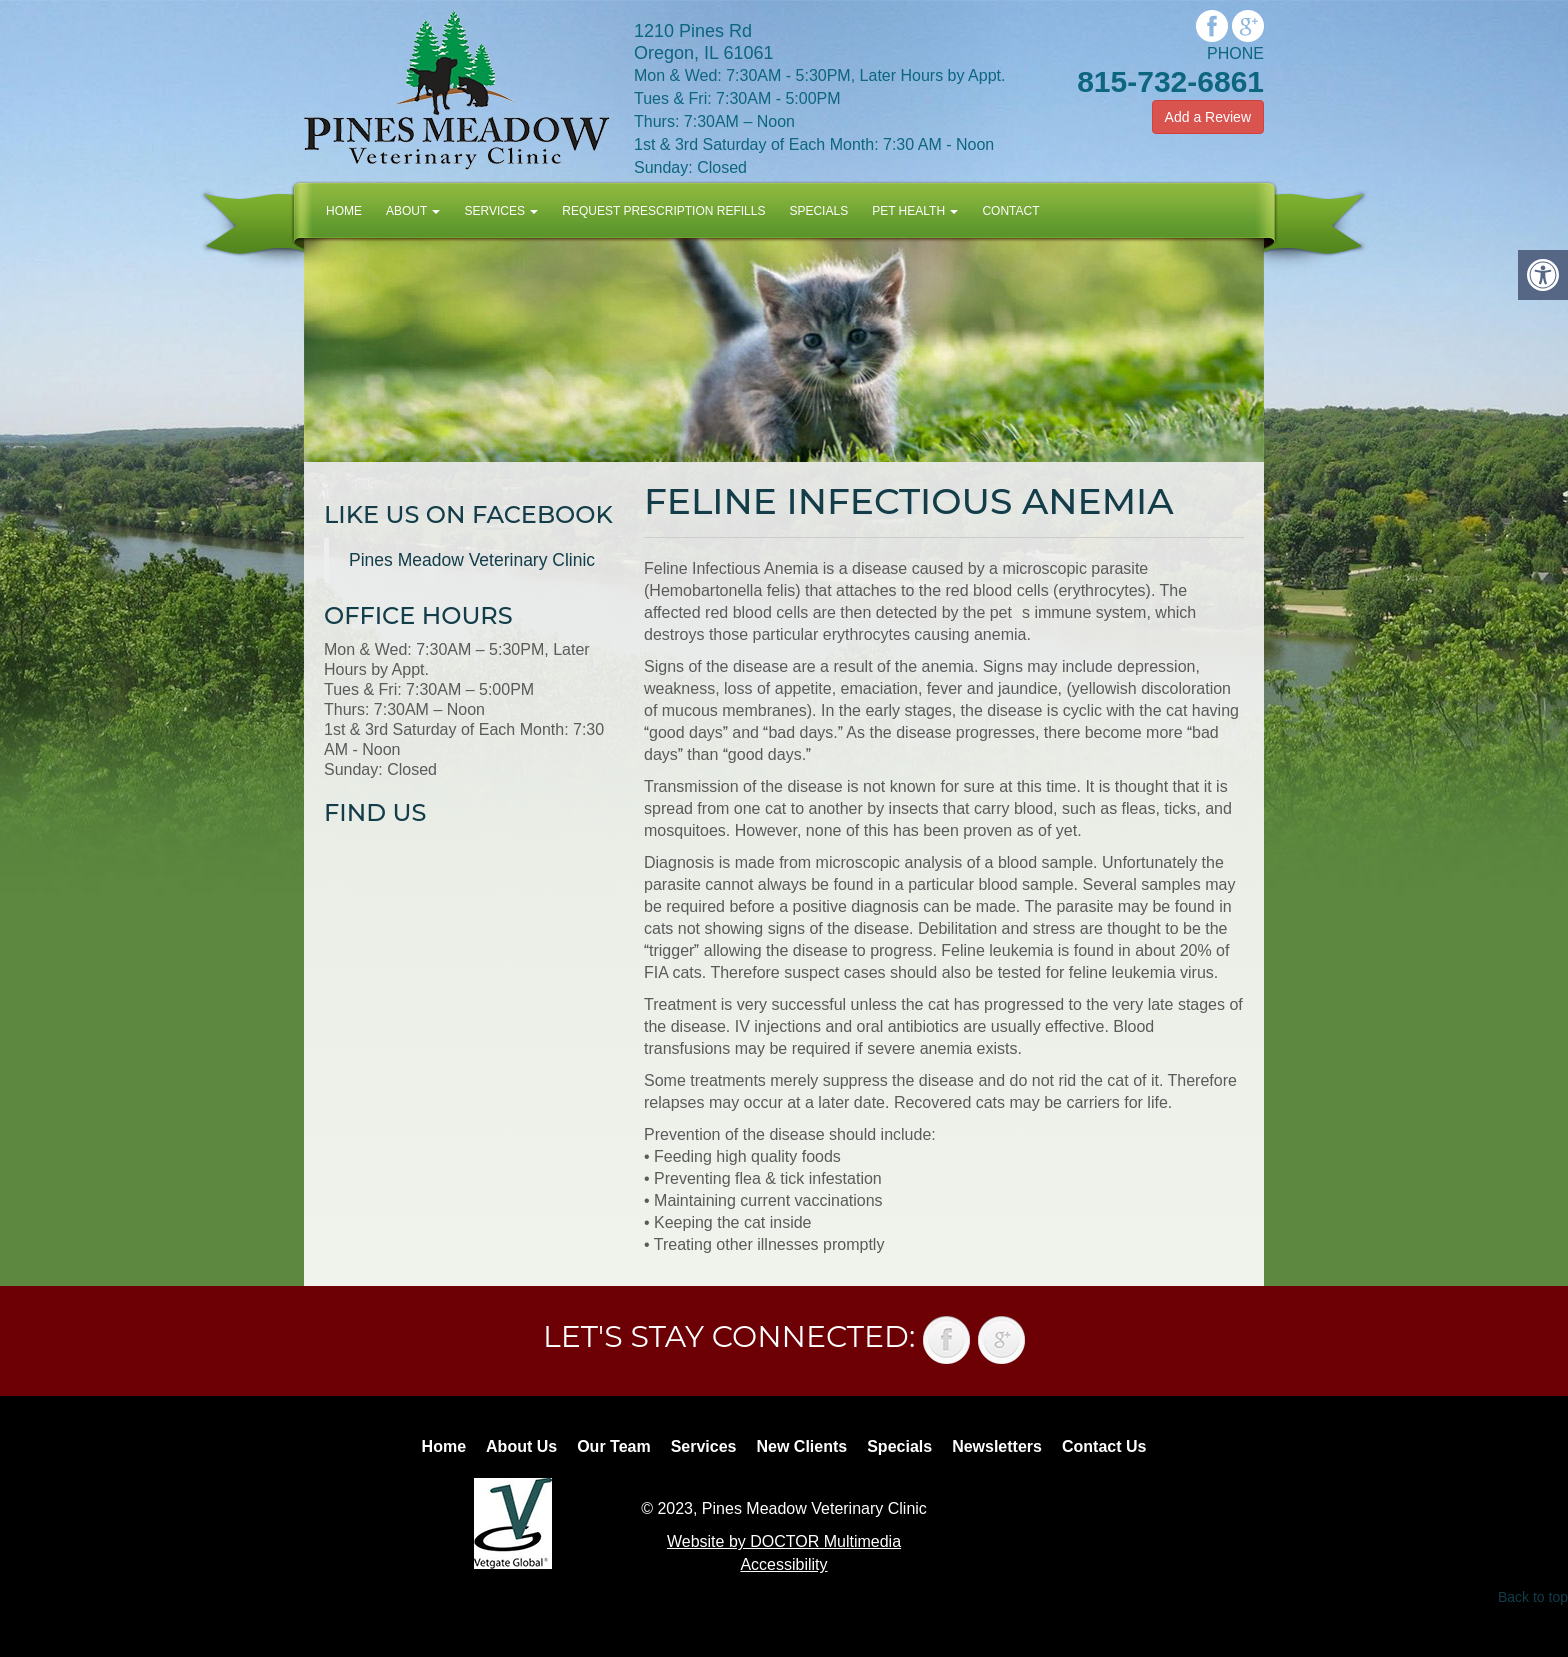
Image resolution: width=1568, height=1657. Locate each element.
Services (501, 211)
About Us (521, 1446)
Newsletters (997, 1446)
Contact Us (1104, 1446)
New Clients (802, 1446)
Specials (818, 211)
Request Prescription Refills (663, 211)
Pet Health (915, 211)
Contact (1010, 211)
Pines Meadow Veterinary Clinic (472, 560)
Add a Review (1208, 117)
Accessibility (783, 1564)
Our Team (614, 1446)
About (413, 211)
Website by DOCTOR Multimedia (784, 1541)
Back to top (1533, 1597)
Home (344, 211)
